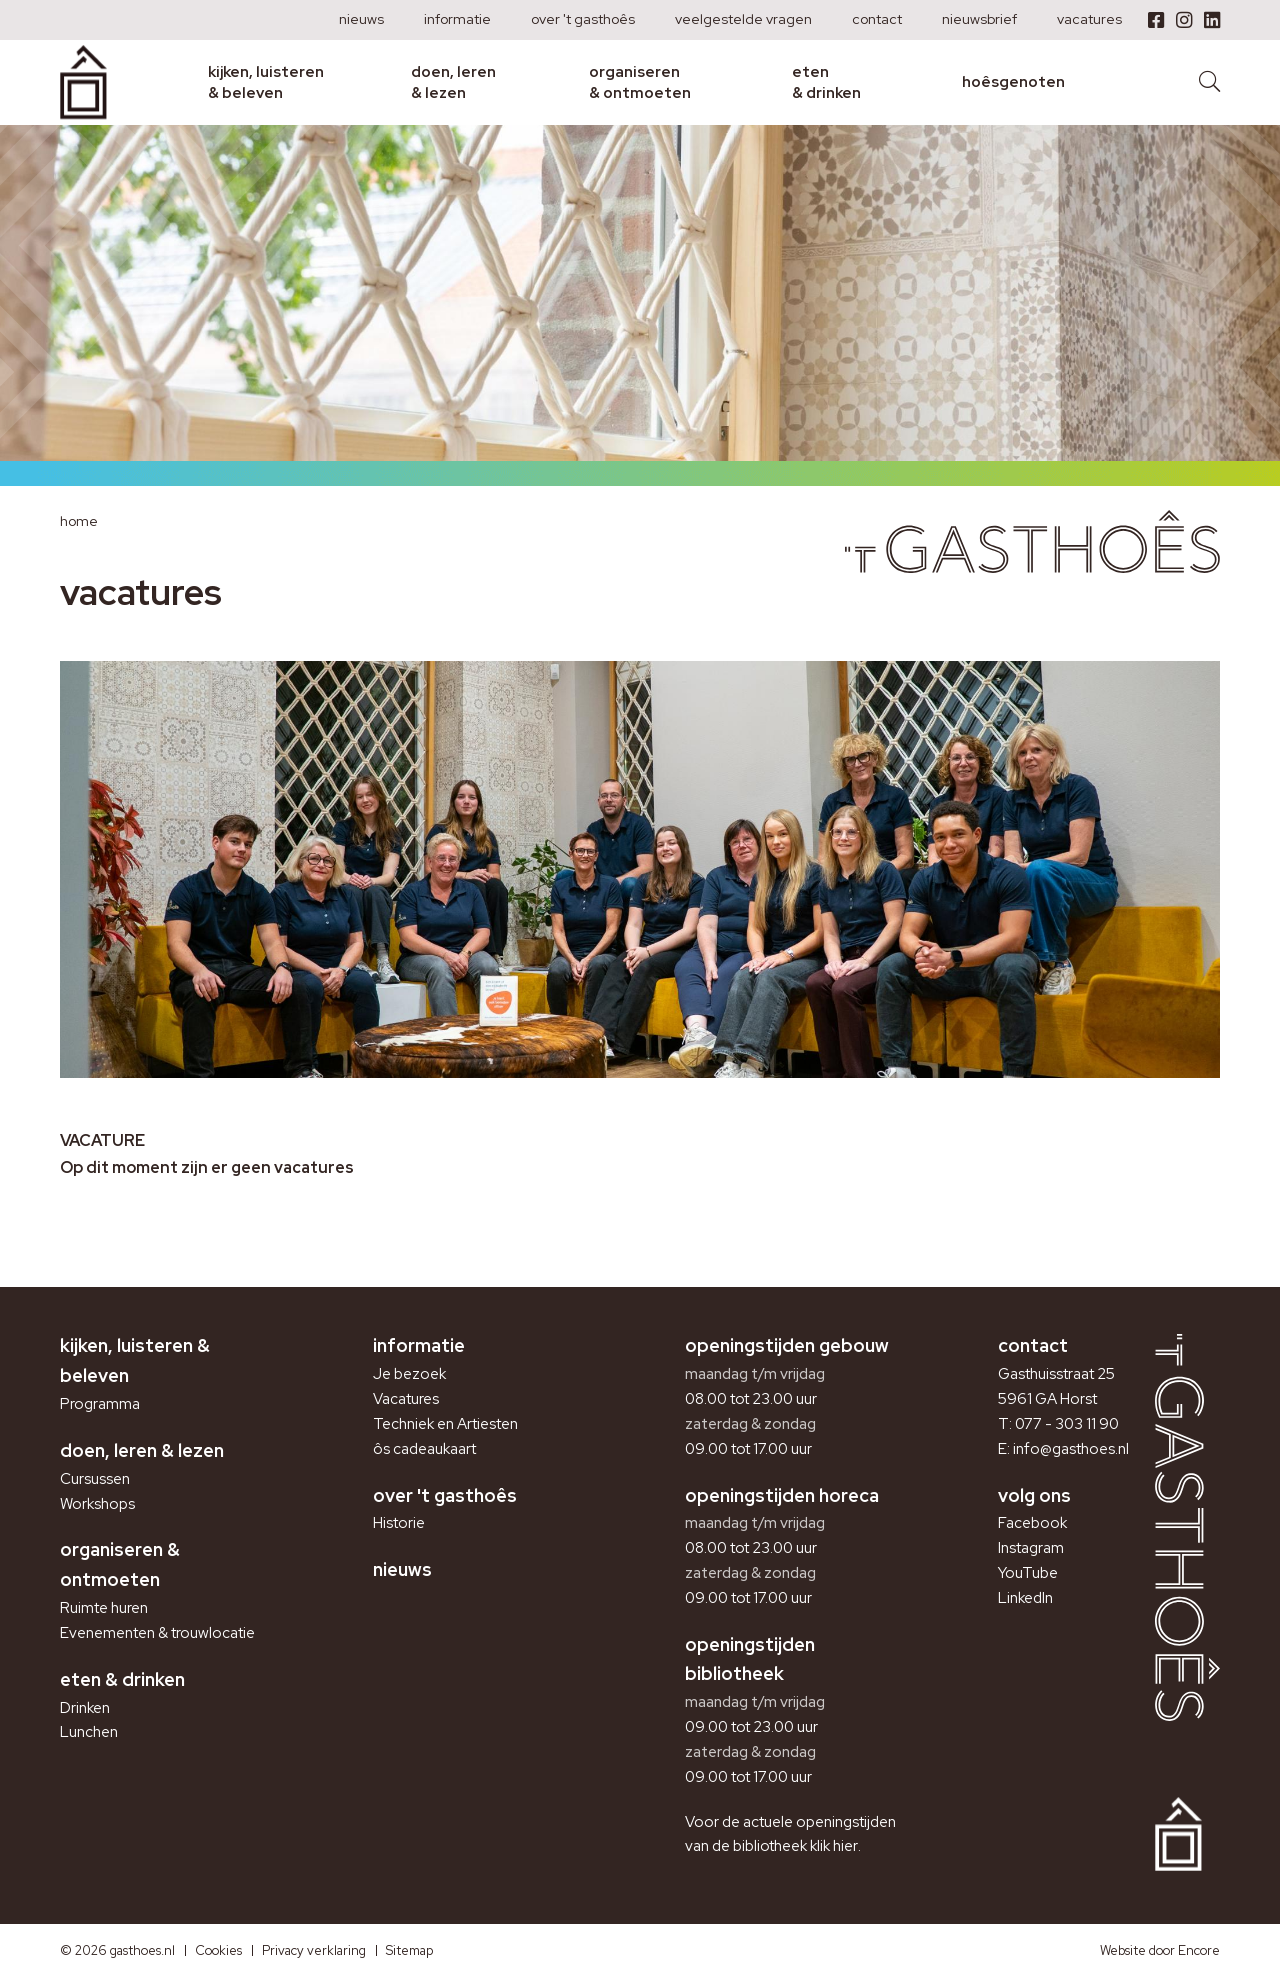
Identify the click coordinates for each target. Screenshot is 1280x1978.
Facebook (1032, 1523)
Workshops (97, 1504)
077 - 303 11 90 (1067, 1424)
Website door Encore (1160, 1950)
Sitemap (409, 1950)
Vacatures (1089, 19)
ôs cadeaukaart (424, 1449)
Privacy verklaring (314, 1950)
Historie (399, 1523)
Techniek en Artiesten (445, 1424)
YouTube (1028, 1573)
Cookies (218, 1950)
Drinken (85, 1708)
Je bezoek (409, 1374)
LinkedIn (1025, 1598)
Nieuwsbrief (979, 19)
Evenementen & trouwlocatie (157, 1633)
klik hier (834, 1846)
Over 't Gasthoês (583, 19)
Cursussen (95, 1479)
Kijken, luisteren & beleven (266, 82)
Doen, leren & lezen (453, 82)
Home (79, 521)
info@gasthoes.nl (1071, 1449)
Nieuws (361, 19)
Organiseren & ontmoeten (640, 82)
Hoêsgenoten (1013, 82)
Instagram (1031, 1548)
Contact (877, 19)
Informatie (457, 19)
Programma (100, 1404)
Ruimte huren (104, 1608)
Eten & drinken (826, 82)
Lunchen (89, 1732)
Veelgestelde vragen (743, 19)
